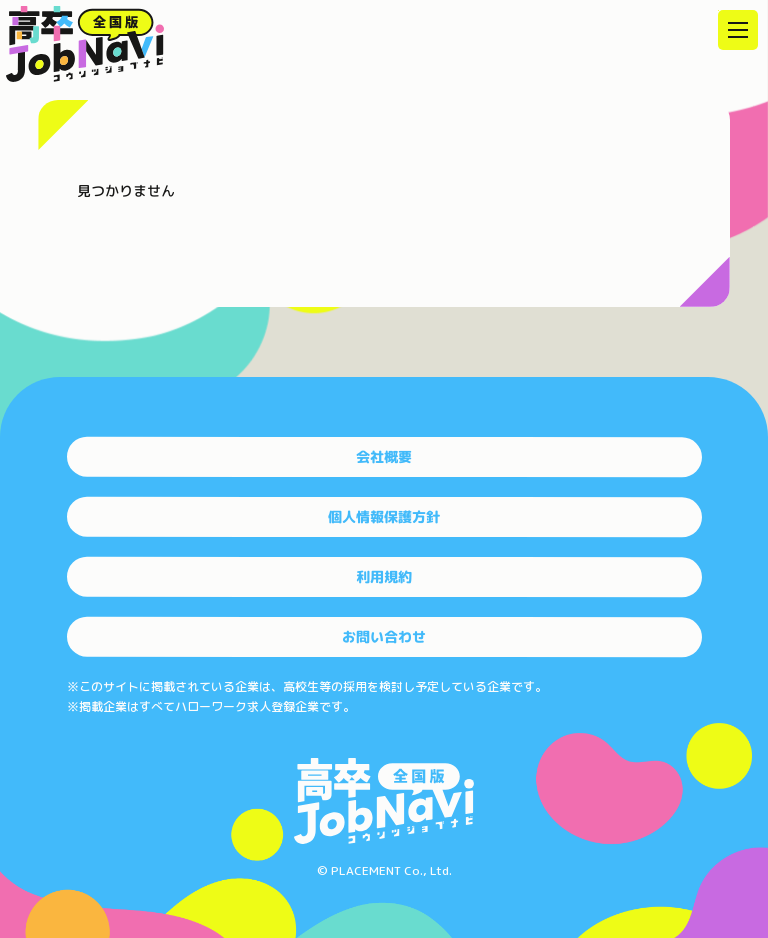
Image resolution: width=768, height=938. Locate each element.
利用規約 (384, 576)
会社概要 (384, 456)
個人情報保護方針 (384, 516)
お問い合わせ (384, 636)
